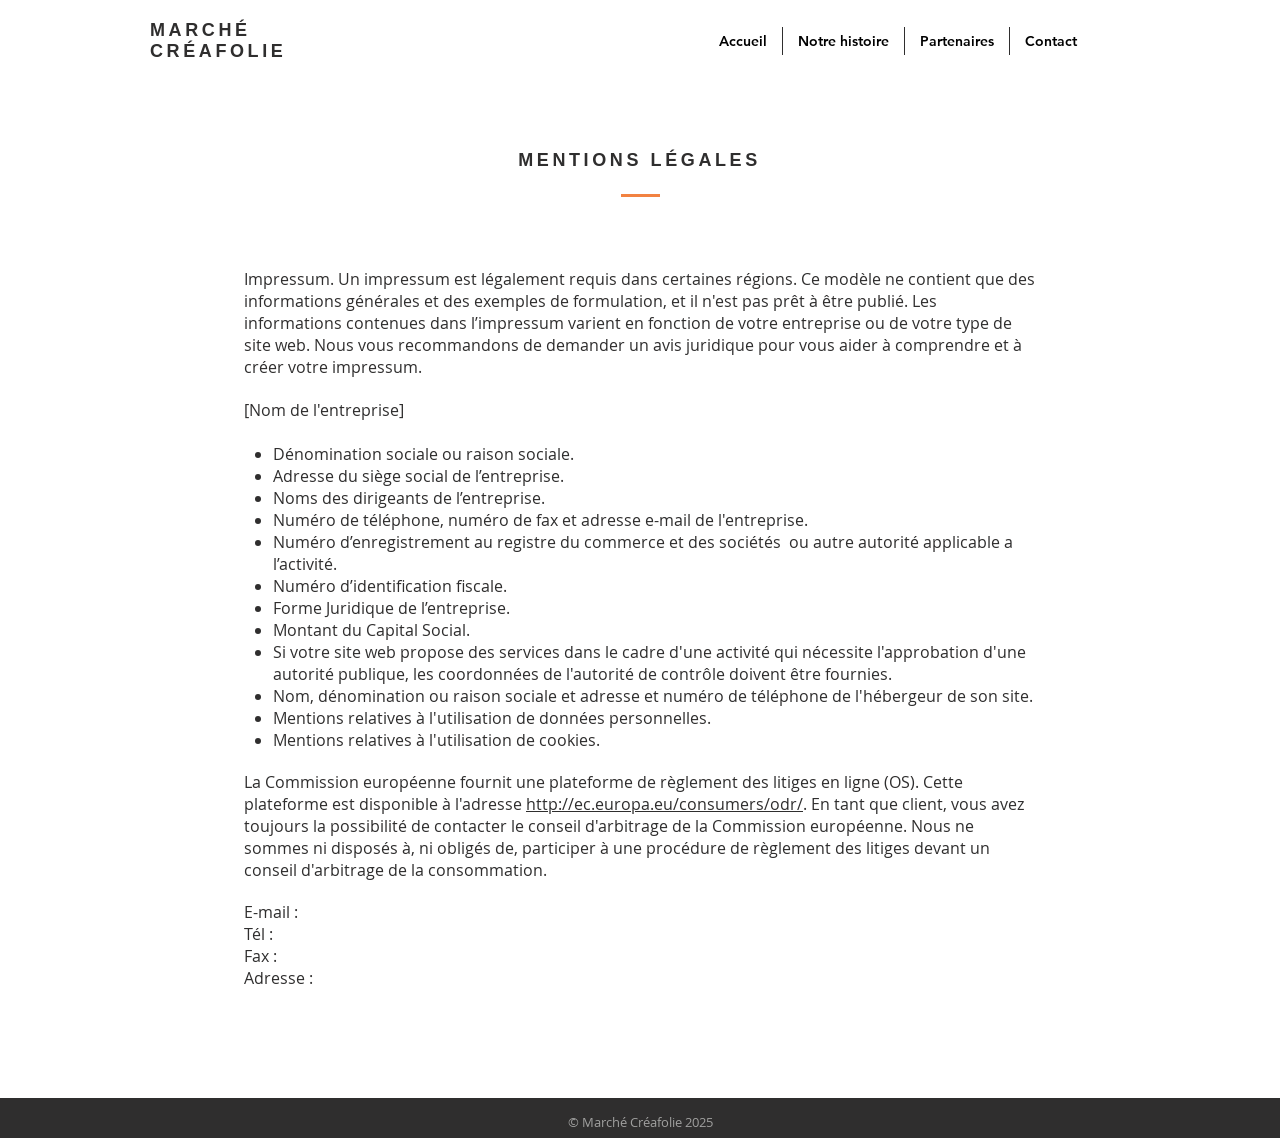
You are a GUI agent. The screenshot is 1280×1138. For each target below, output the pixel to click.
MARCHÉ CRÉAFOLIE (218, 40)
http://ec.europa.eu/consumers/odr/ (664, 804)
